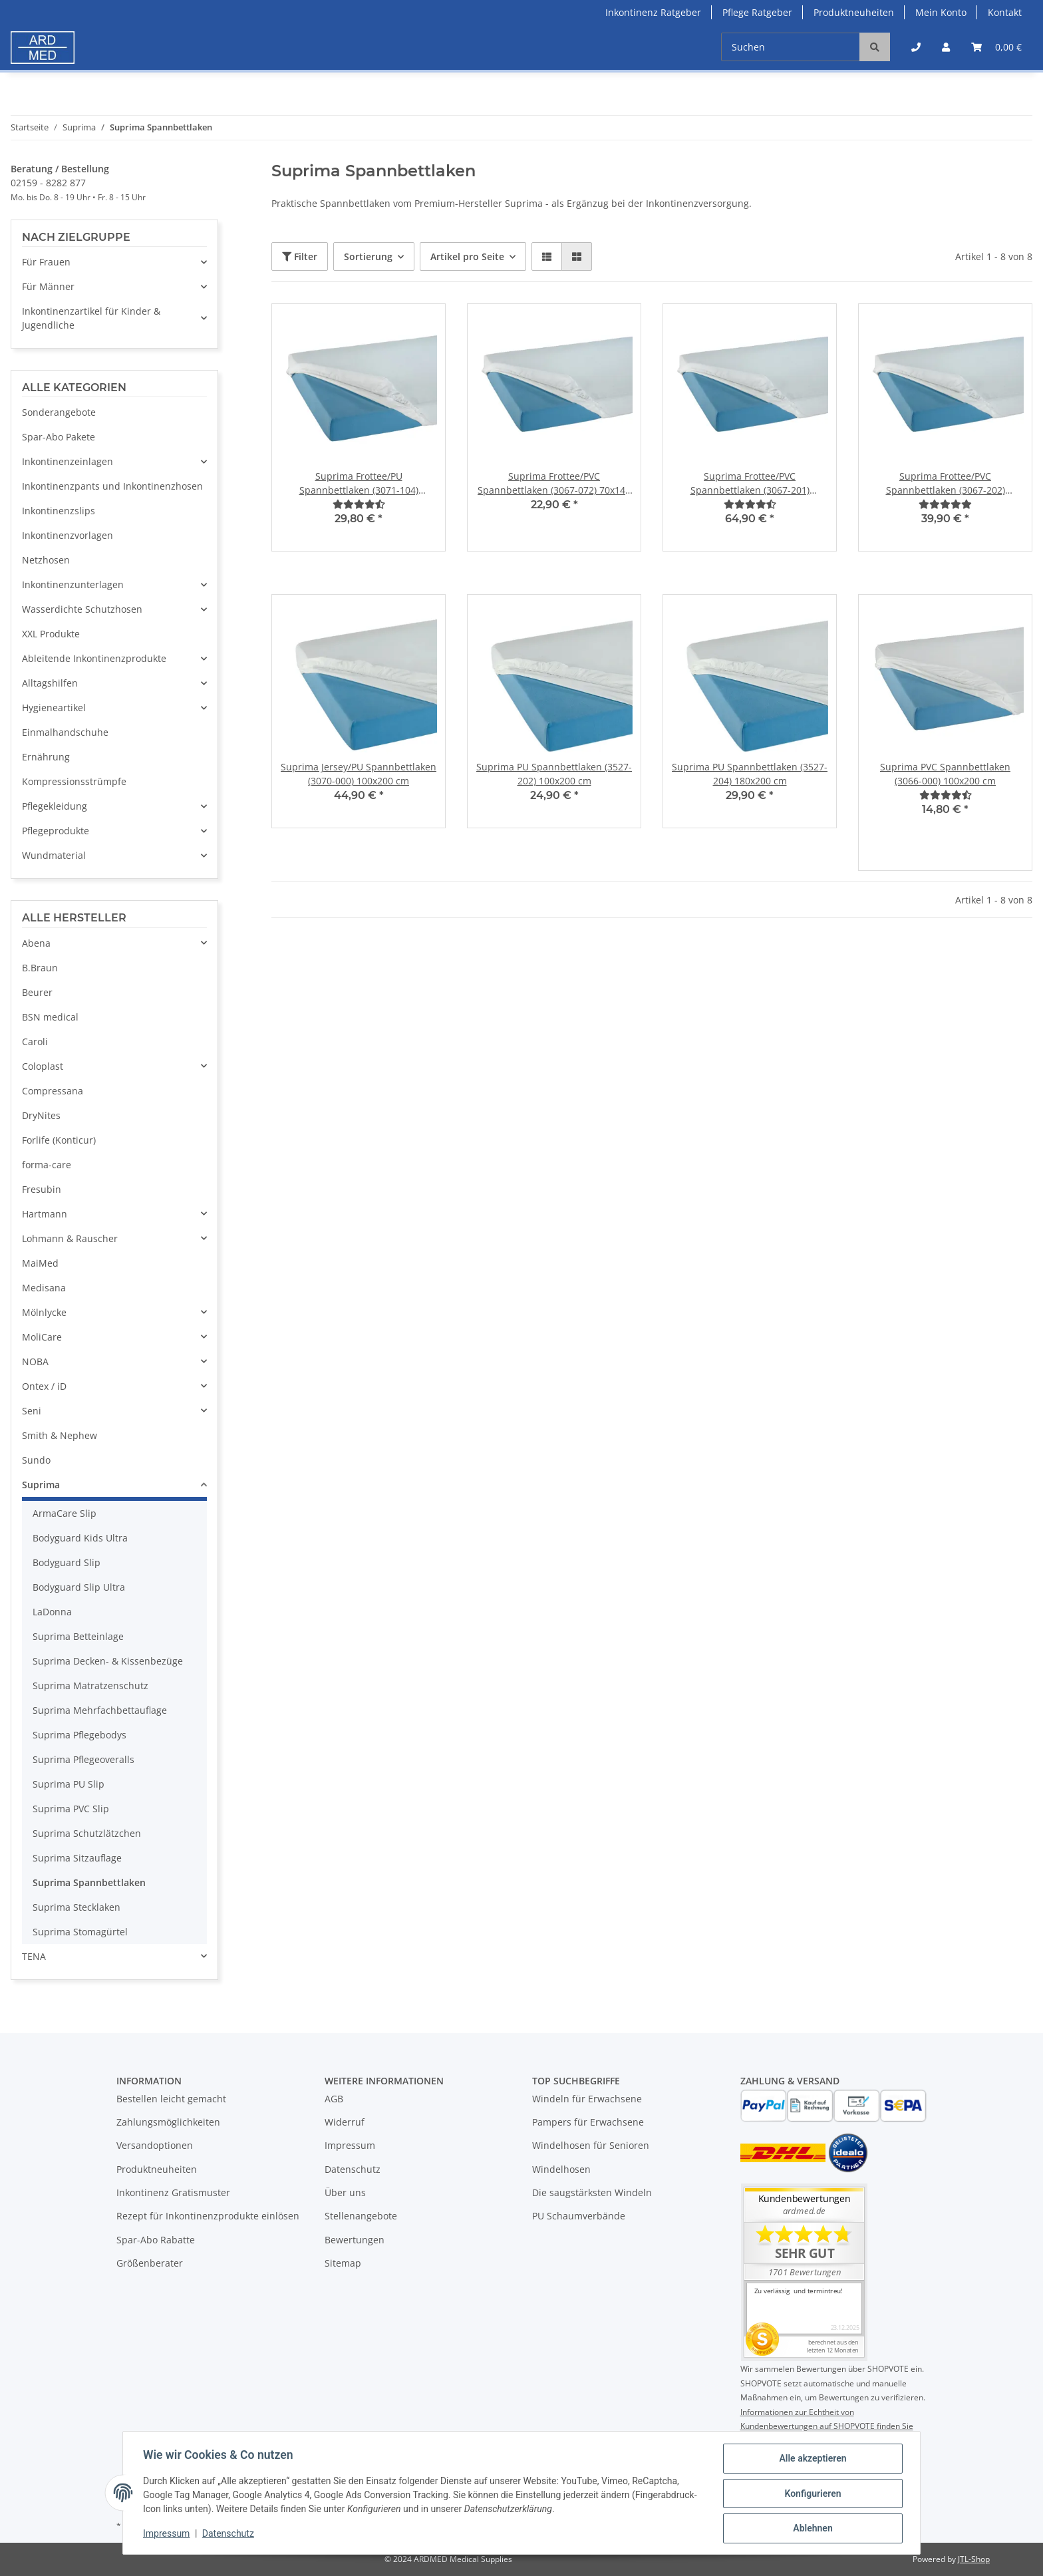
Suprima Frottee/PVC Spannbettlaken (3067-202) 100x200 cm (945, 483)
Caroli (35, 1041)
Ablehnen (811, 2528)
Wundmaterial (54, 855)
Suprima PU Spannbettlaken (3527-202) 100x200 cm (554, 773)
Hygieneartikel (54, 707)
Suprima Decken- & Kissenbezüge (108, 1661)
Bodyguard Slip (66, 1562)
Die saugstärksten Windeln (592, 2192)
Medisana (44, 1287)
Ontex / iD (44, 1386)
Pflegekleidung (54, 806)
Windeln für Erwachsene (587, 2098)
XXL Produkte (51, 633)
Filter (299, 256)
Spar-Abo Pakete (58, 436)
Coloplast (42, 1066)
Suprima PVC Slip (71, 1808)
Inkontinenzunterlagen (73, 584)
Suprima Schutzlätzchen (87, 1833)
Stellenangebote (361, 2215)
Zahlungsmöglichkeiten (168, 2122)
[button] (916, 47)
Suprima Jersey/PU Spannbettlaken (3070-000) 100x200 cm (358, 773)
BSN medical (50, 1017)
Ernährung (46, 756)
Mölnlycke (44, 1312)
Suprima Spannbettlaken (89, 1882)
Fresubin (41, 1189)
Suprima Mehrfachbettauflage (100, 1710)
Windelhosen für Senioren (590, 2145)
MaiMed (40, 1263)
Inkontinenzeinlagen (67, 461)
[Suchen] (790, 47)
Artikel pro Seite (467, 256)
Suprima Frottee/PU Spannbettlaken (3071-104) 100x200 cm (358, 483)
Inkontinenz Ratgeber (653, 12)
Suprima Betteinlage (78, 1636)
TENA (34, 1956)
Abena (36, 943)
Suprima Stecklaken (76, 1907)
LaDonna (52, 1611)
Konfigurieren (811, 2494)
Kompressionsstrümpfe (74, 781)
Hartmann (44, 1214)
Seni (31, 1410)
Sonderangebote (59, 412)
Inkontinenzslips (58, 510)
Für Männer (48, 286)
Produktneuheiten (854, 12)
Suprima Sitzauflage (77, 1858)
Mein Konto (941, 12)
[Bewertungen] (359, 504)
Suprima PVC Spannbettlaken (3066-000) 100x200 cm (945, 773)
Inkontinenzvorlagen (67, 535)
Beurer (37, 992)
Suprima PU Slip (68, 1784)
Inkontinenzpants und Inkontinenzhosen (112, 486)
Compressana (52, 1090)
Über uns (345, 2192)
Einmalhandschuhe (65, 732)
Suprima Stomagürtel (80, 1931)
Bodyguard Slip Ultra (79, 1587)
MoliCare (42, 1337)
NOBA (35, 1361)
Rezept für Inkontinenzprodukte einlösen (207, 2215)
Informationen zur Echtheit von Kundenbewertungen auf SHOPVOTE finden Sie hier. (826, 2426)
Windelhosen (561, 2169)
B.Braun (40, 967)
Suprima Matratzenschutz (90, 1685)
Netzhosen (46, 560)
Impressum (350, 2145)
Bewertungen (354, 2239)
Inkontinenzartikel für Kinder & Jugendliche (91, 318)
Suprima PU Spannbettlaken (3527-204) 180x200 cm (749, 773)
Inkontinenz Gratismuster (173, 2192)
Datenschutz (352, 2169)
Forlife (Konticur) (59, 1140)
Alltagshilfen (50, 683)
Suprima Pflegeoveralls (83, 1759)
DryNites (41, 1115)
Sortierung (368, 256)
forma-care (46, 1164)
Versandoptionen (154, 2145)
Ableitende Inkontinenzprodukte (94, 658)
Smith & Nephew (59, 1435)
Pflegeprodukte (55, 830)
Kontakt (1005, 12)
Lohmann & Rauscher (70, 1238)
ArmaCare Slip (64, 1513)
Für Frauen (46, 261)
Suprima (41, 1484)
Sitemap (343, 2263)
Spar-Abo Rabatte (155, 2239)
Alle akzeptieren (811, 2459)
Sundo (36, 1460)
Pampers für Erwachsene (588, 2122)
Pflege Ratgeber (757, 12)
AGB (334, 2098)
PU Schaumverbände (578, 2215)
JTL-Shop (974, 2559)
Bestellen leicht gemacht (171, 2098)
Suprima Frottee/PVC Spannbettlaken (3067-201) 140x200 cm (750, 483)
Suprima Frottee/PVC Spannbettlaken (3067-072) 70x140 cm (554, 483)
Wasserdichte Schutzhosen (82, 609)
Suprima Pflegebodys (79, 1734)
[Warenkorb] (996, 47)
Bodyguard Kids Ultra (80, 1537)
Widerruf (345, 2122)
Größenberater (149, 2263)
